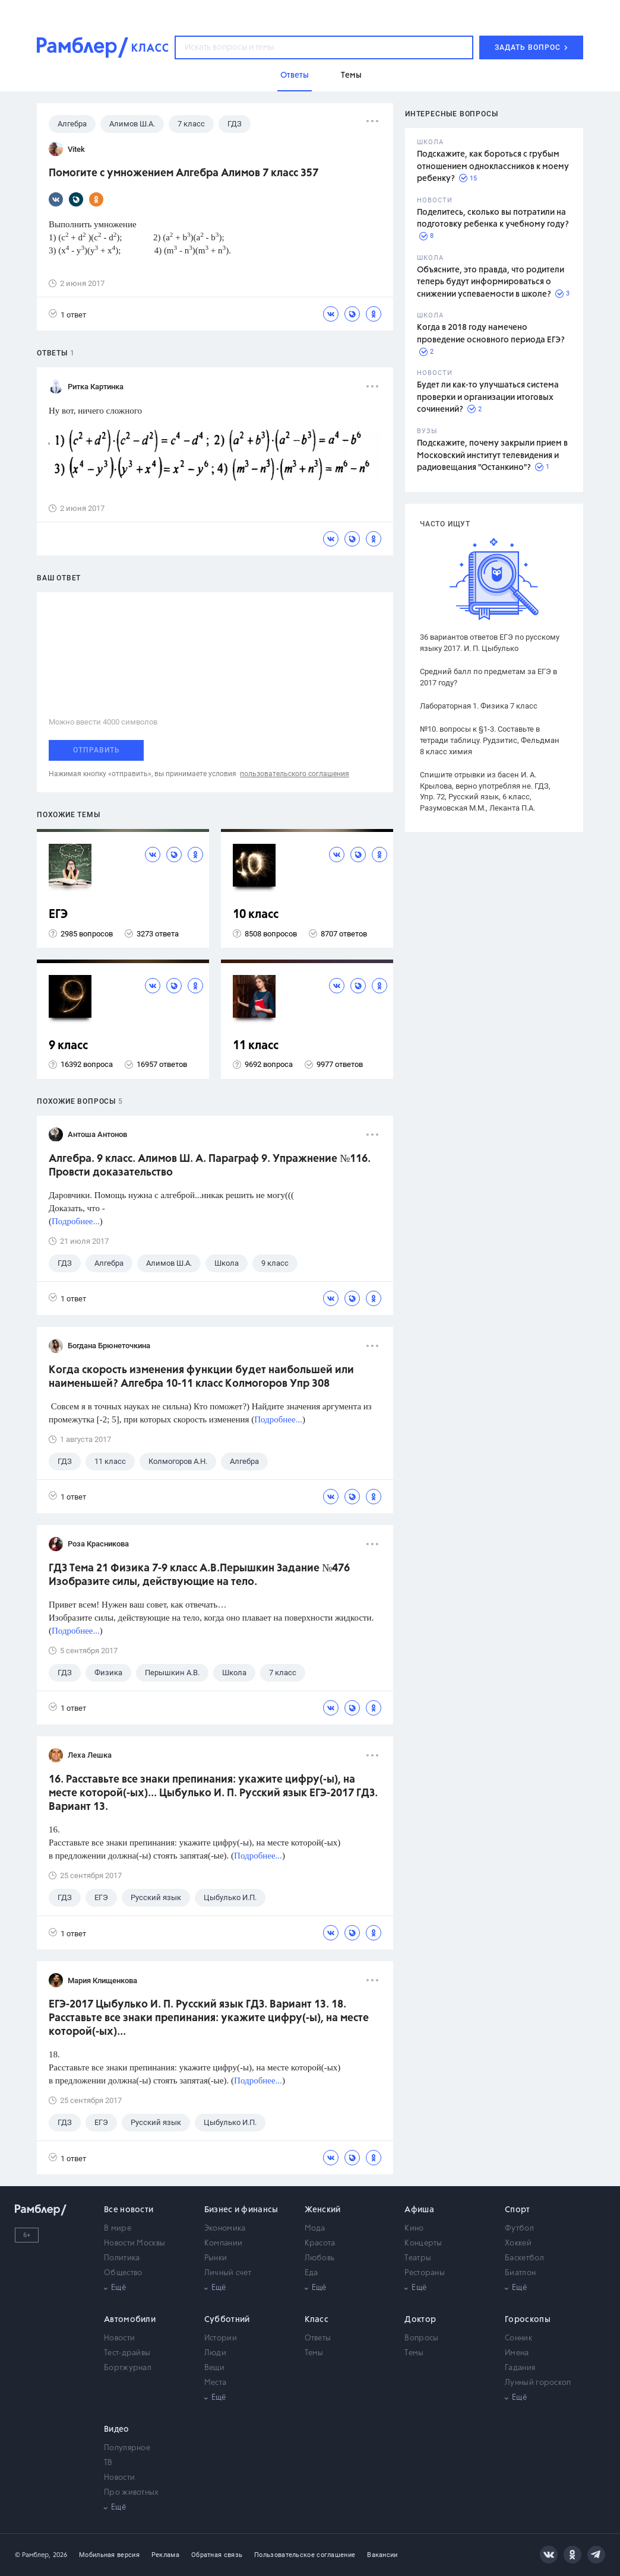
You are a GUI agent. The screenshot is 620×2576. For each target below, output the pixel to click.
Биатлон (520, 2273)
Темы (314, 2353)
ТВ (108, 2463)
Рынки (215, 2258)
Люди (215, 2353)
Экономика (225, 2228)
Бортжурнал (127, 2368)
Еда (311, 2273)
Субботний (227, 2319)
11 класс (256, 1046)
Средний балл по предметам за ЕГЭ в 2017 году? (488, 677)
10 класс (256, 915)
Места (215, 2383)
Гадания (520, 2368)
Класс (317, 2319)
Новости (119, 2338)
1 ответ (67, 314)
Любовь (320, 2258)
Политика (122, 2258)
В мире (117, 2228)
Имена (517, 2353)
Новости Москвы (134, 2243)
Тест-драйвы (127, 2353)
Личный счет (227, 2273)
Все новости (128, 2210)
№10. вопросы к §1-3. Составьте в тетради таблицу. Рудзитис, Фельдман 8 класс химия (489, 740)
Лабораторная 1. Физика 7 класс (478, 705)
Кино (413, 2228)
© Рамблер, (32, 2555)
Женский (323, 2210)
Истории (220, 2338)
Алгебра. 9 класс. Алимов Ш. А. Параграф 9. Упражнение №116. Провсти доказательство (210, 1166)
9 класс (68, 1046)
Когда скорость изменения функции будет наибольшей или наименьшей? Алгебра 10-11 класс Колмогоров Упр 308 (201, 1377)
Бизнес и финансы (241, 2210)
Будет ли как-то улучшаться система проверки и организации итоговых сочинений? (488, 397)
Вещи (214, 2368)
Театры (417, 2258)
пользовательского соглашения (294, 774)
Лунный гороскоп (538, 2383)
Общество (123, 2273)
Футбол (519, 2228)
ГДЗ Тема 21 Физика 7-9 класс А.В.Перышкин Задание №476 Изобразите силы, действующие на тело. (199, 1575)
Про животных (131, 2492)
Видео (116, 2429)
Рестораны (424, 2273)
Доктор (420, 2319)
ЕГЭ (58, 915)
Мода (315, 2228)
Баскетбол (524, 2258)
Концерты (423, 2243)
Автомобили (130, 2319)
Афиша (419, 2210)
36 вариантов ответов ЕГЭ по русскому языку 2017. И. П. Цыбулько (489, 643)
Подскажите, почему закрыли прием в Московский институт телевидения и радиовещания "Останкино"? (492, 455)
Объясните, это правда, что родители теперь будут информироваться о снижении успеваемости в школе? (490, 282)
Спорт (517, 2210)
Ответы (318, 2338)
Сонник (518, 2338)
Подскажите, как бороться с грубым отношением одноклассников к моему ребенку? (493, 166)
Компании (223, 2243)
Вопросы (421, 2338)
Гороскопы (528, 2319)
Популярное (127, 2448)
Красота (320, 2243)
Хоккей (518, 2243)
